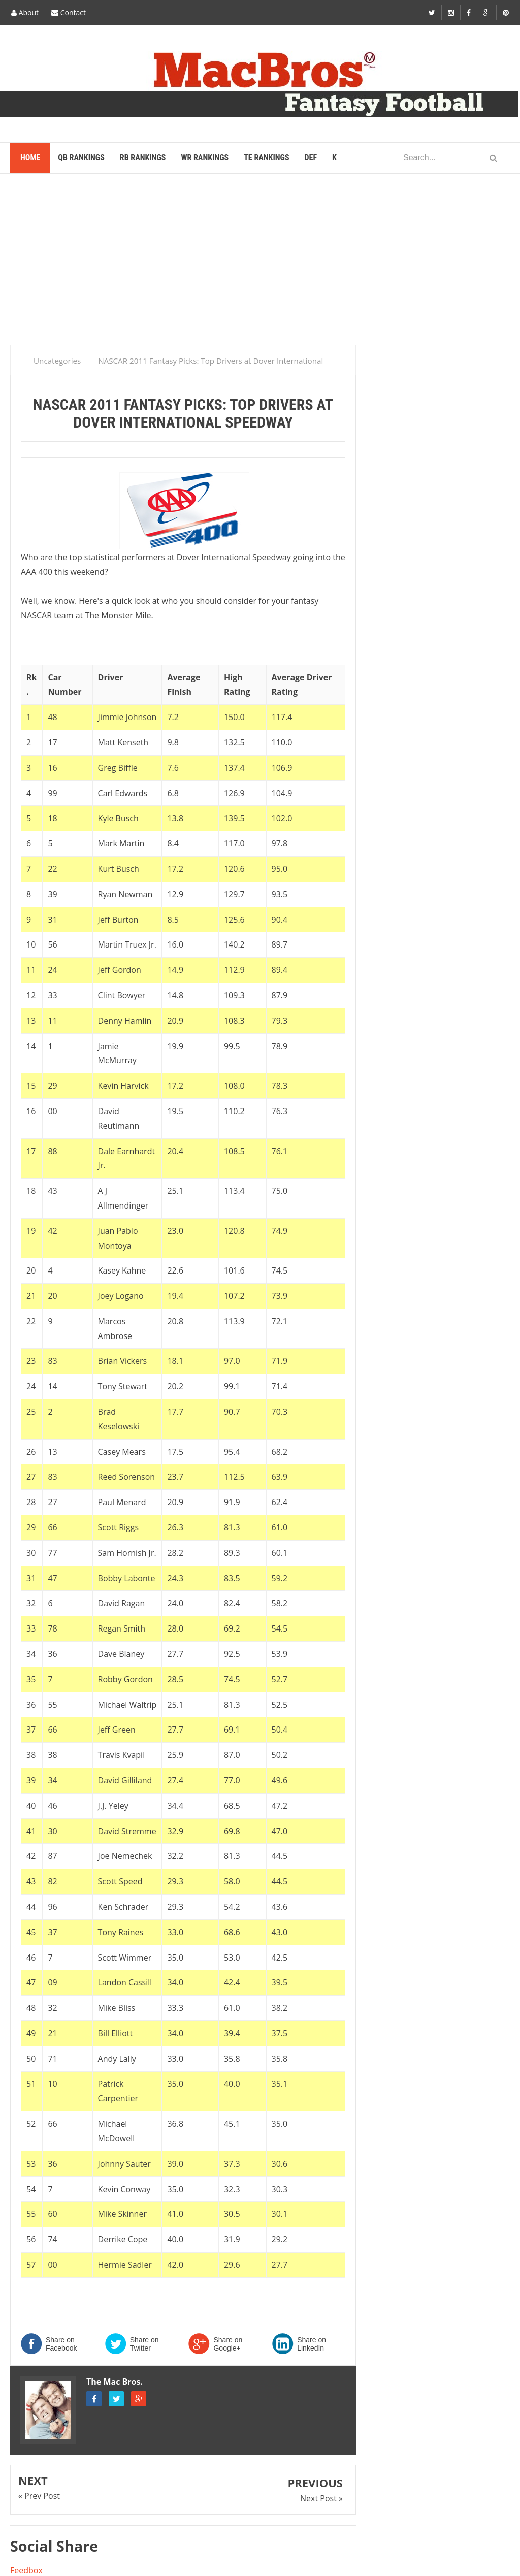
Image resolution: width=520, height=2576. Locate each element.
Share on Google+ (227, 2344)
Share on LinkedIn (311, 2344)
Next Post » (321, 2498)
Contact (68, 12)
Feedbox (26, 2570)
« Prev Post (39, 2495)
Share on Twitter (144, 2344)
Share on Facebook (61, 2344)
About (25, 12)
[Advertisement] (260, 263)
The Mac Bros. (114, 2381)
